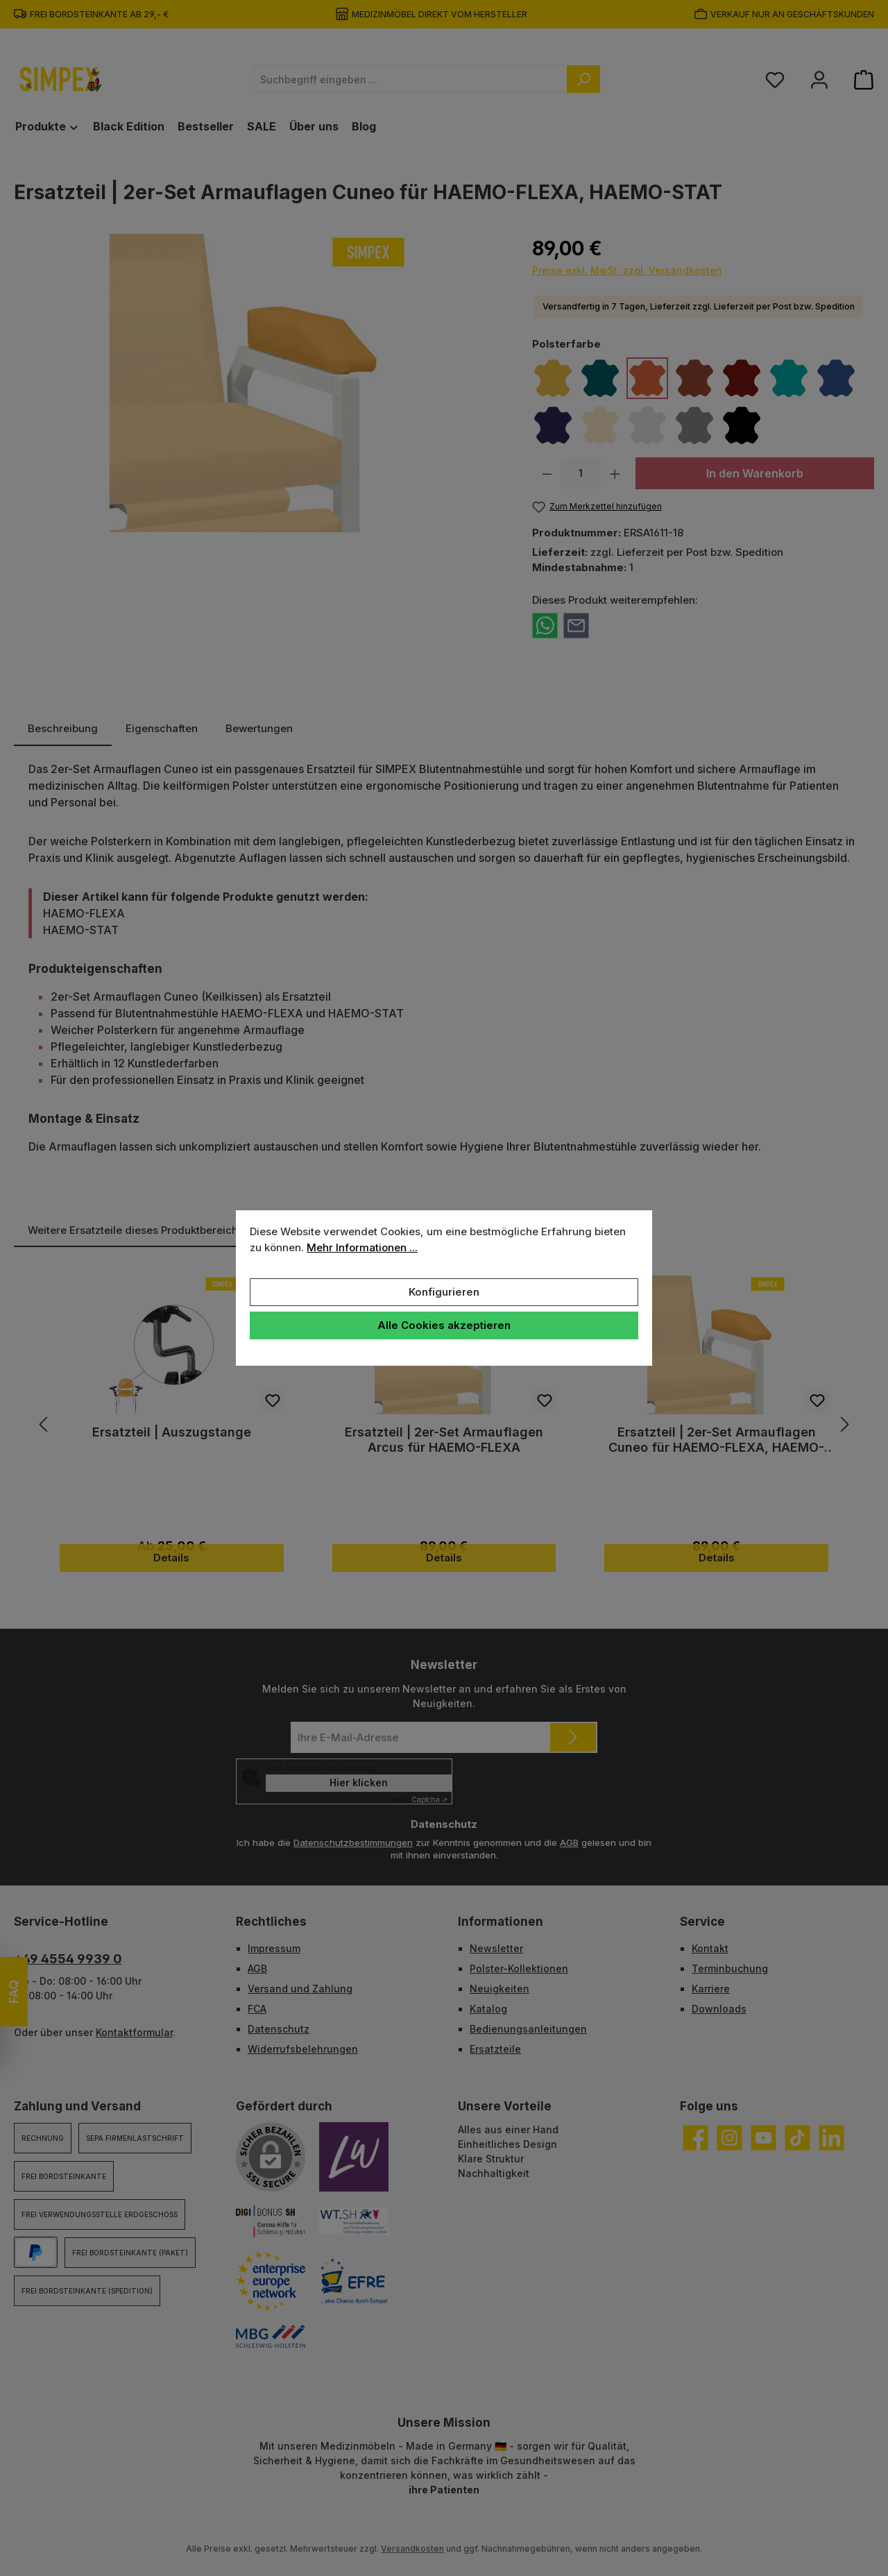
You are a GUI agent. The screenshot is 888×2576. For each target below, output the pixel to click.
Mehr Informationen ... (362, 1247)
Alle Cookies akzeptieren (444, 1325)
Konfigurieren (444, 1291)
